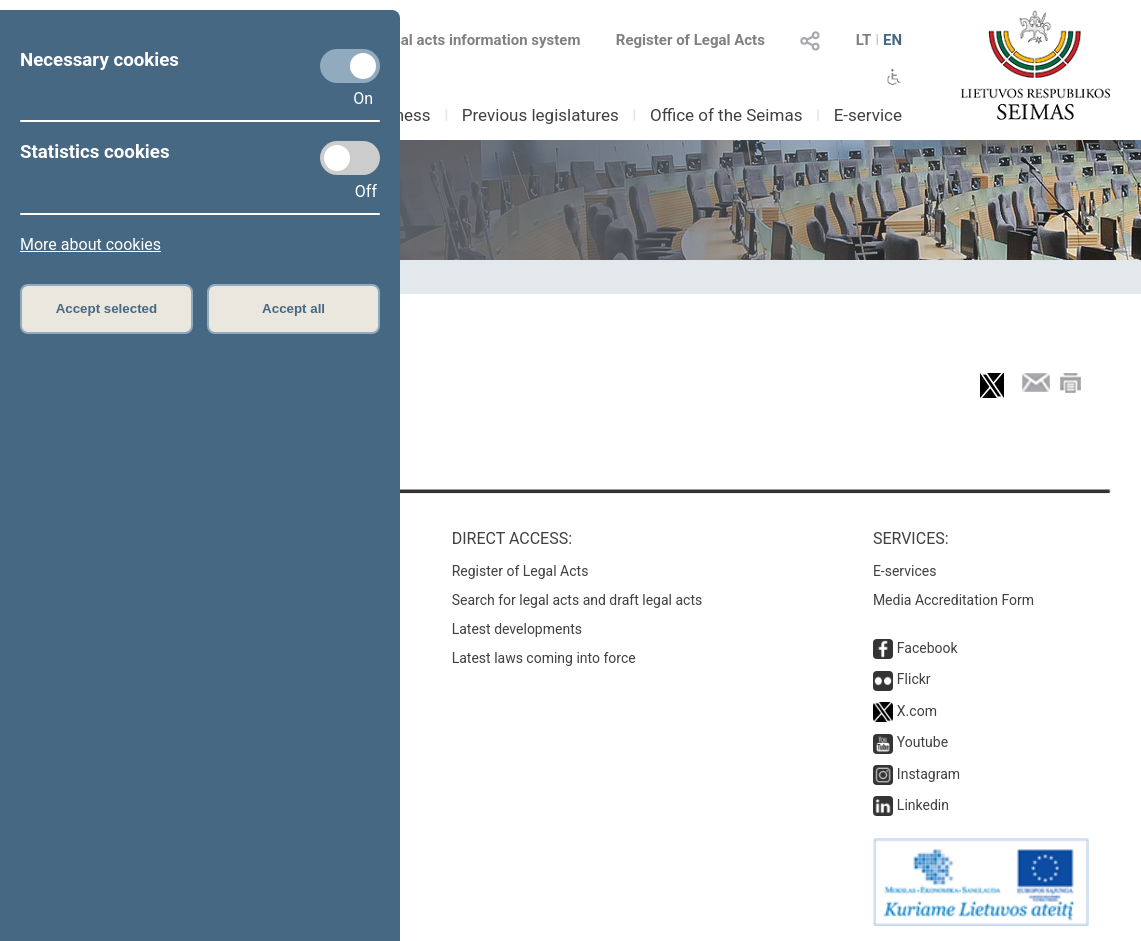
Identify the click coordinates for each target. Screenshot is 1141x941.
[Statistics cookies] (350, 158)
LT (864, 40)
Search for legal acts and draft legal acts (577, 600)
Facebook (927, 648)
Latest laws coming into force (544, 658)
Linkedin (923, 805)
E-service (868, 115)
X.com (917, 711)
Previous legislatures (540, 115)
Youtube (922, 742)
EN (892, 40)
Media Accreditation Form (953, 600)
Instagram (928, 774)
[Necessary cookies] (350, 66)
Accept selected (107, 308)
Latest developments (517, 629)
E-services (905, 571)
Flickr (914, 679)
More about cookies (90, 244)
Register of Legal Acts (690, 40)
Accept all (293, 308)
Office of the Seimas (726, 115)
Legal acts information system (478, 40)
